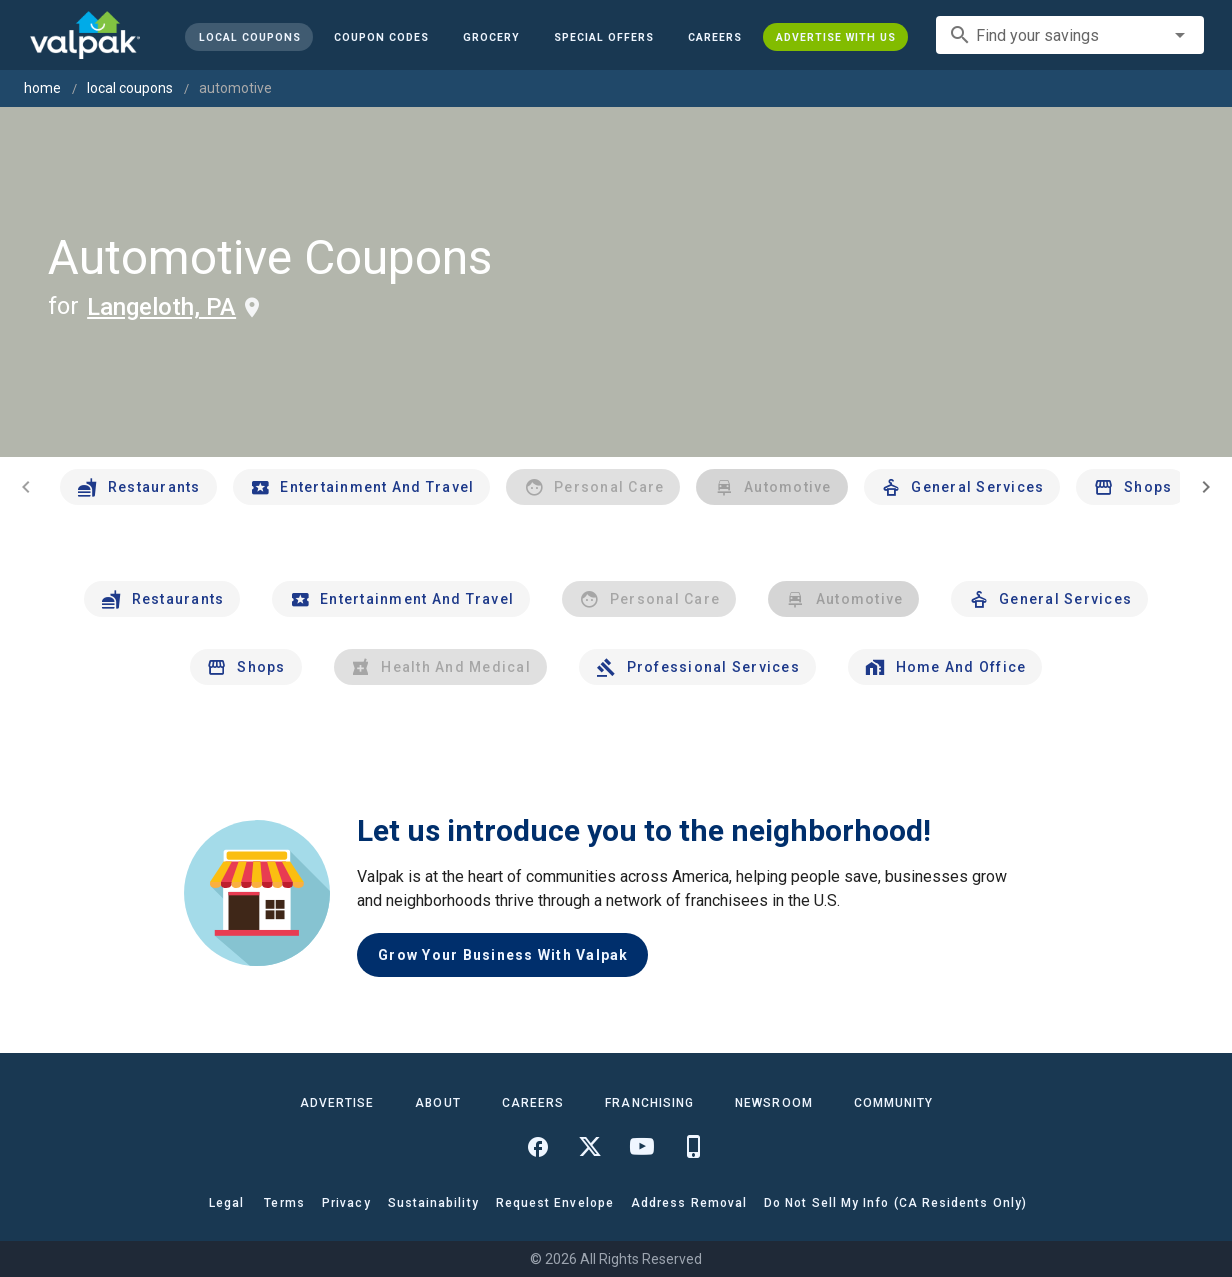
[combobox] (1070, 35)
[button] (604, 37)
